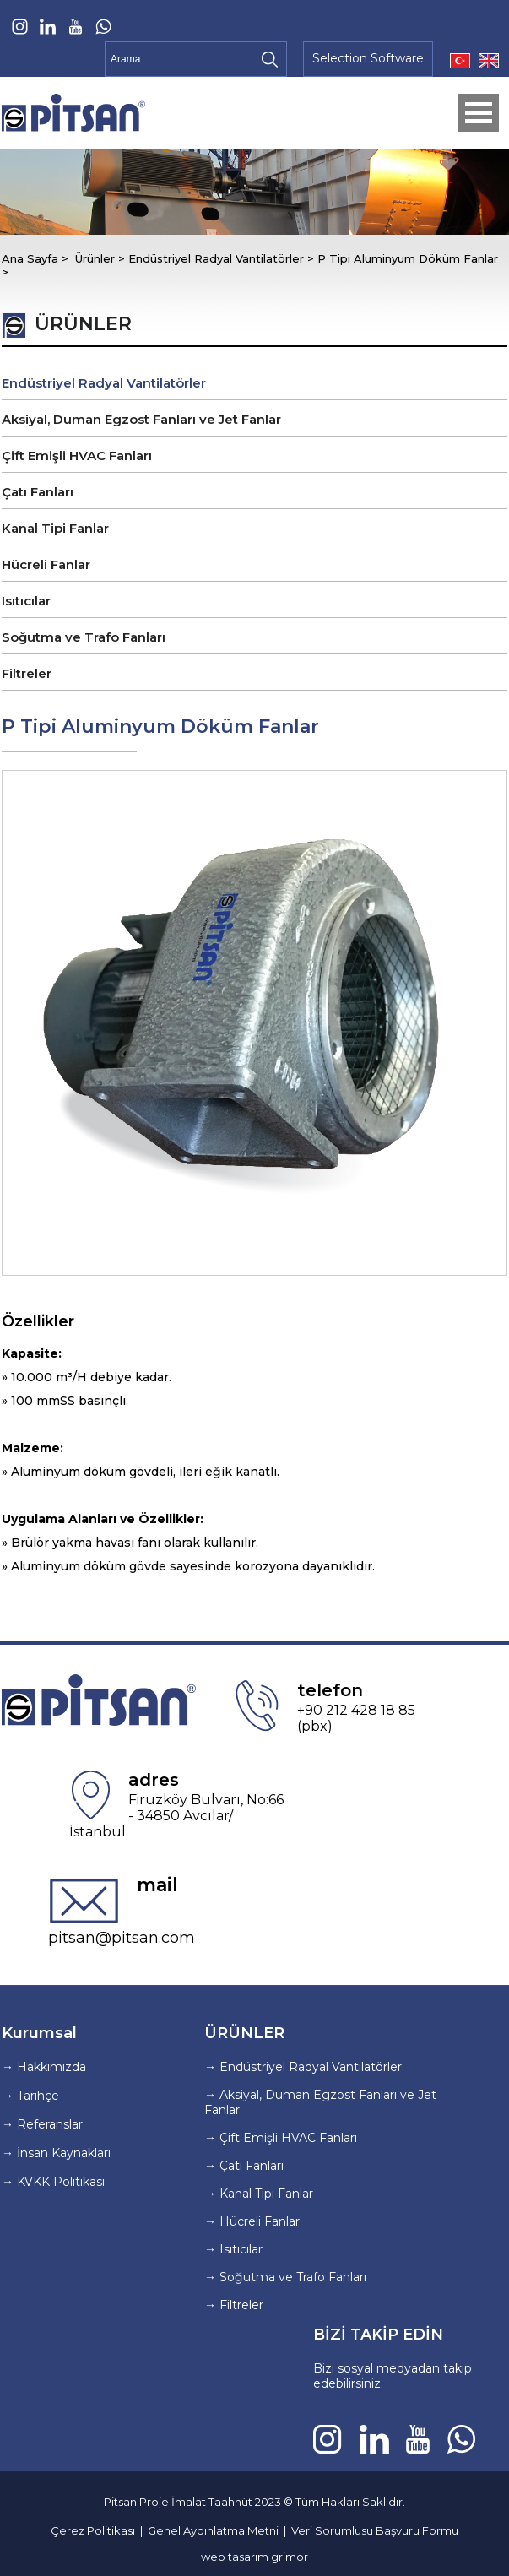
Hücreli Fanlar (46, 564)
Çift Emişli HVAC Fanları (77, 455)
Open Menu (478, 113)
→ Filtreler (233, 2305)
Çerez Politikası (93, 2530)
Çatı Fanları (37, 492)
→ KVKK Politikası (53, 2181)
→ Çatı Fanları (244, 2165)
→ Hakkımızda (44, 2066)
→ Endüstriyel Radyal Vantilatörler (303, 2066)
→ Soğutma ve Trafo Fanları (285, 2277)
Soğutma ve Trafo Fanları (83, 637)
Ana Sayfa (32, 258)
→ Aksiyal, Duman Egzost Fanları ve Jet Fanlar (320, 2102)
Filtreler (26, 673)
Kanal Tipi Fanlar (55, 528)
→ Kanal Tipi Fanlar (258, 2193)
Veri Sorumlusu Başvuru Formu (374, 2530)
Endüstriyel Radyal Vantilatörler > (222, 258)
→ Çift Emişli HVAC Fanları (280, 2137)
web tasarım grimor (254, 2556)
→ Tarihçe (30, 2095)
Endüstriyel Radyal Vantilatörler (104, 383)
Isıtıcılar (26, 601)
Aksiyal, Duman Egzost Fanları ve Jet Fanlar (141, 419)
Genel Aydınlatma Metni (213, 2530)
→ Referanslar (42, 2124)
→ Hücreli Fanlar (252, 2221)
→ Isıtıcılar (233, 2249)
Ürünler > (101, 258)
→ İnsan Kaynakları (56, 2153)
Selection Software (368, 58)
